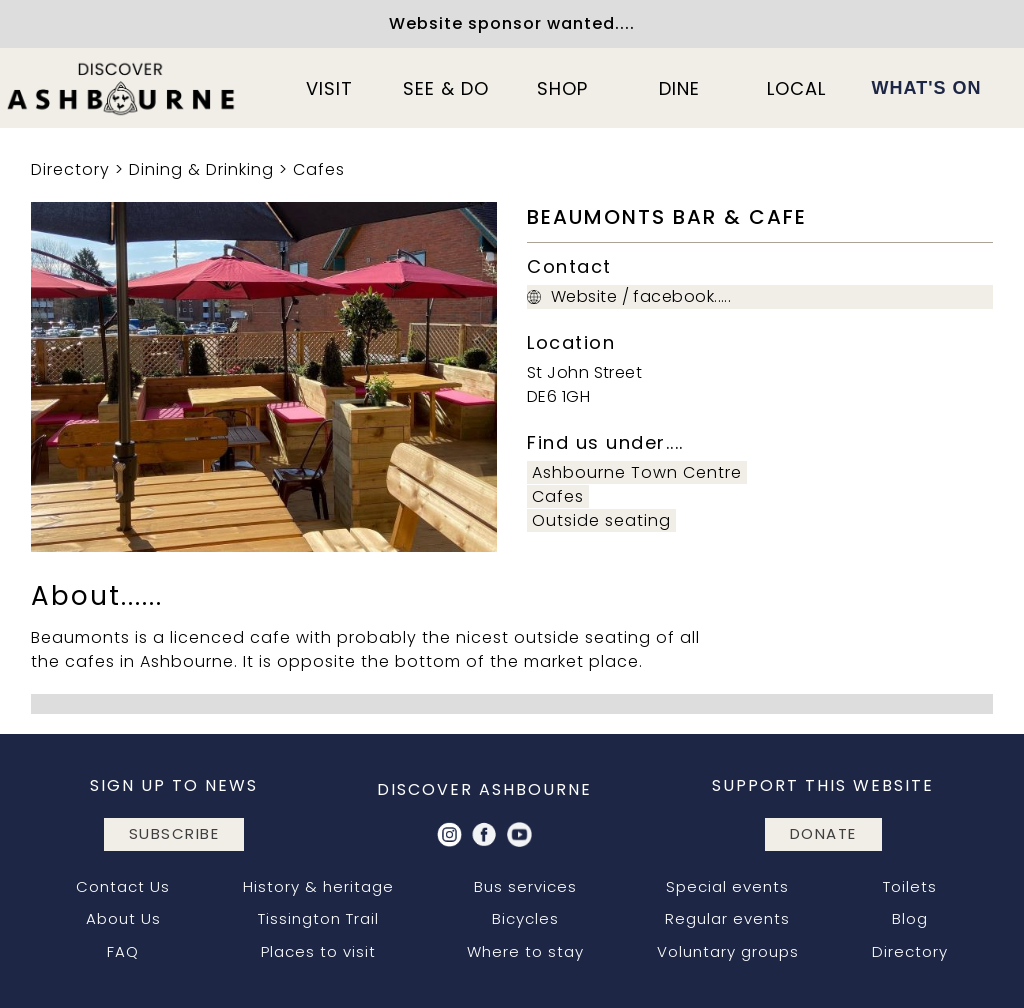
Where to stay (525, 951)
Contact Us (123, 886)
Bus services (525, 886)
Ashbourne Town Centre (637, 472)
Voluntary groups (728, 951)
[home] (122, 88)
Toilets (910, 886)
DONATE (823, 833)
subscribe (174, 833)
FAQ (123, 951)
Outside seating (601, 520)
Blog (910, 918)
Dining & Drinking (201, 169)
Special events (727, 886)
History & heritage (318, 886)
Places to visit (318, 951)
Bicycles (525, 918)
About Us (123, 918)
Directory (70, 169)
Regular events (727, 918)
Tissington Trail (318, 918)
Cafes (319, 169)
